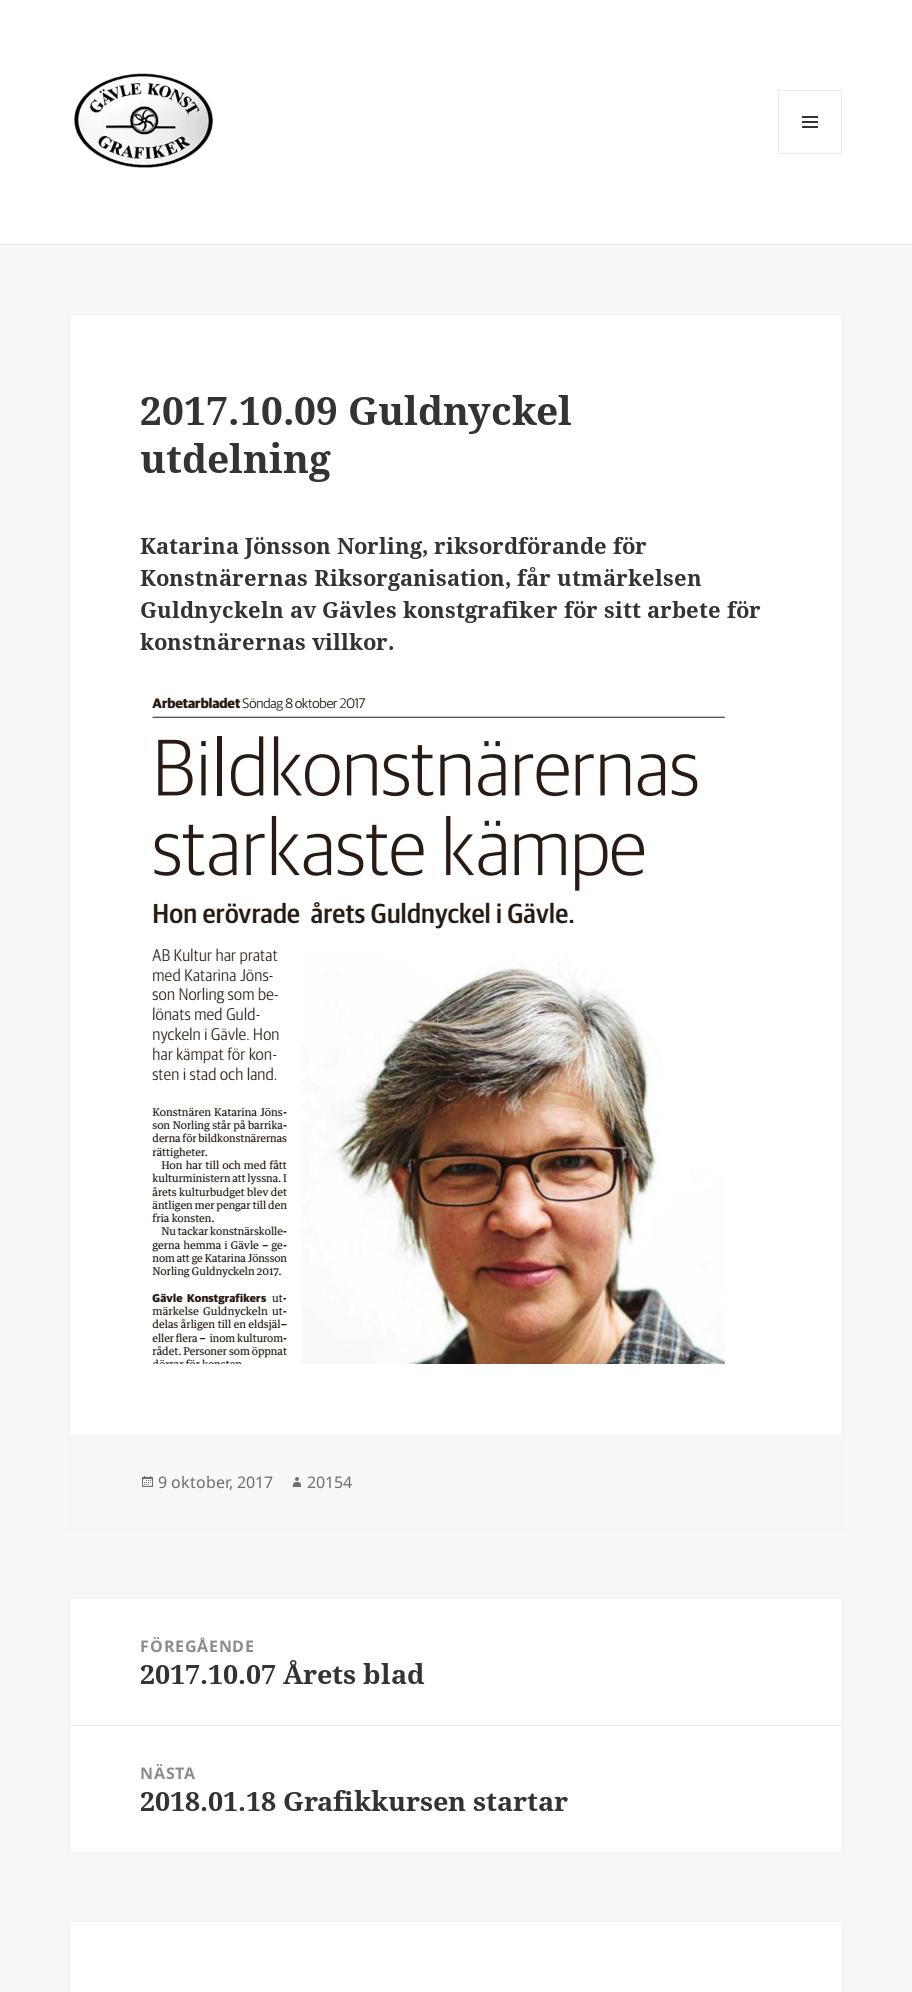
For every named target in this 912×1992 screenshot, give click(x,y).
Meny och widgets (810, 153)
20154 (329, 1482)
